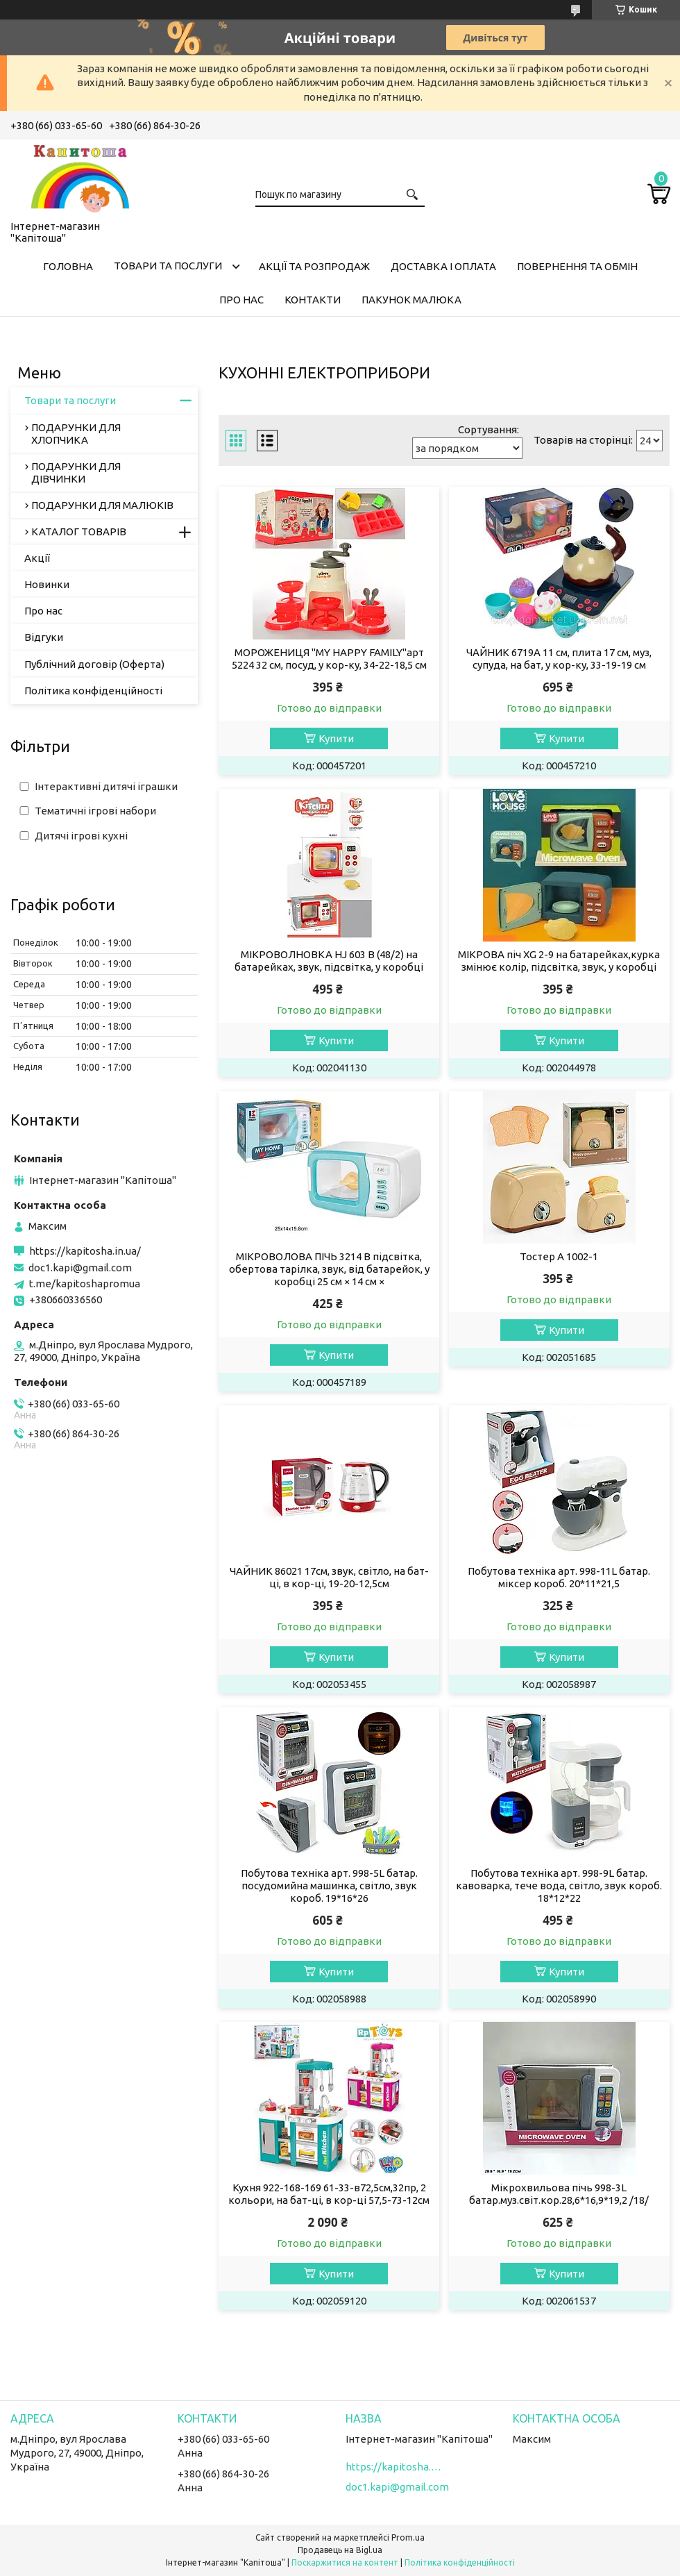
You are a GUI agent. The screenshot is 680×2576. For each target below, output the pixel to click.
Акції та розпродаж (314, 266)
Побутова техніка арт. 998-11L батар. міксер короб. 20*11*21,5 (559, 1577)
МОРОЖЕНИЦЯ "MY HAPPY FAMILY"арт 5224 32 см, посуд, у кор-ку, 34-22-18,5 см (329, 658)
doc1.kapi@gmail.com (80, 1267)
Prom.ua (408, 2537)
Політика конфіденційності (93, 690)
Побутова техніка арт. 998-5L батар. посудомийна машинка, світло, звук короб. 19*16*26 (329, 1885)
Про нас (241, 300)
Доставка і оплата (443, 266)
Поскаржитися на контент (344, 2562)
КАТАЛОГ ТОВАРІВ (78, 531)
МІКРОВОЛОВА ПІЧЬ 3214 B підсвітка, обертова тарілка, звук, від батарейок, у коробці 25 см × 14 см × (329, 1269)
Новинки (46, 584)
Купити (336, 738)
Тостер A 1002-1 (559, 1256)
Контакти (312, 300)
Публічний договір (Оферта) (94, 664)
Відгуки (43, 637)
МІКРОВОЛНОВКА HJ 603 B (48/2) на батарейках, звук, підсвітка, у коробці (329, 960)
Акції (37, 558)
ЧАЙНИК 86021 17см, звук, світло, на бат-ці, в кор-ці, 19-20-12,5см (329, 1577)
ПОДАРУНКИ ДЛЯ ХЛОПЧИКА (76, 433)
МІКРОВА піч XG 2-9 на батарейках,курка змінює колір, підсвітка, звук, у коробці (559, 960)
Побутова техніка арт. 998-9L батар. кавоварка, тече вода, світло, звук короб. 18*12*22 (559, 1885)
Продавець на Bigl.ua (340, 2549)
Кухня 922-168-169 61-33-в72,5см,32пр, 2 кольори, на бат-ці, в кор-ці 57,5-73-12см (329, 2194)
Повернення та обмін (577, 266)
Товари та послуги (168, 265)
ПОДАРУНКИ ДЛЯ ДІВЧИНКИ (76, 472)
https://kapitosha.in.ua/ (85, 1251)
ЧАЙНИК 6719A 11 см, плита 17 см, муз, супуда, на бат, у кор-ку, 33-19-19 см (559, 658)
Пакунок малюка (411, 300)
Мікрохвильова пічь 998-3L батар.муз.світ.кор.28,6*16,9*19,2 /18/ (559, 2194)
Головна (68, 266)
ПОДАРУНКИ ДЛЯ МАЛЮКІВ (102, 505)
